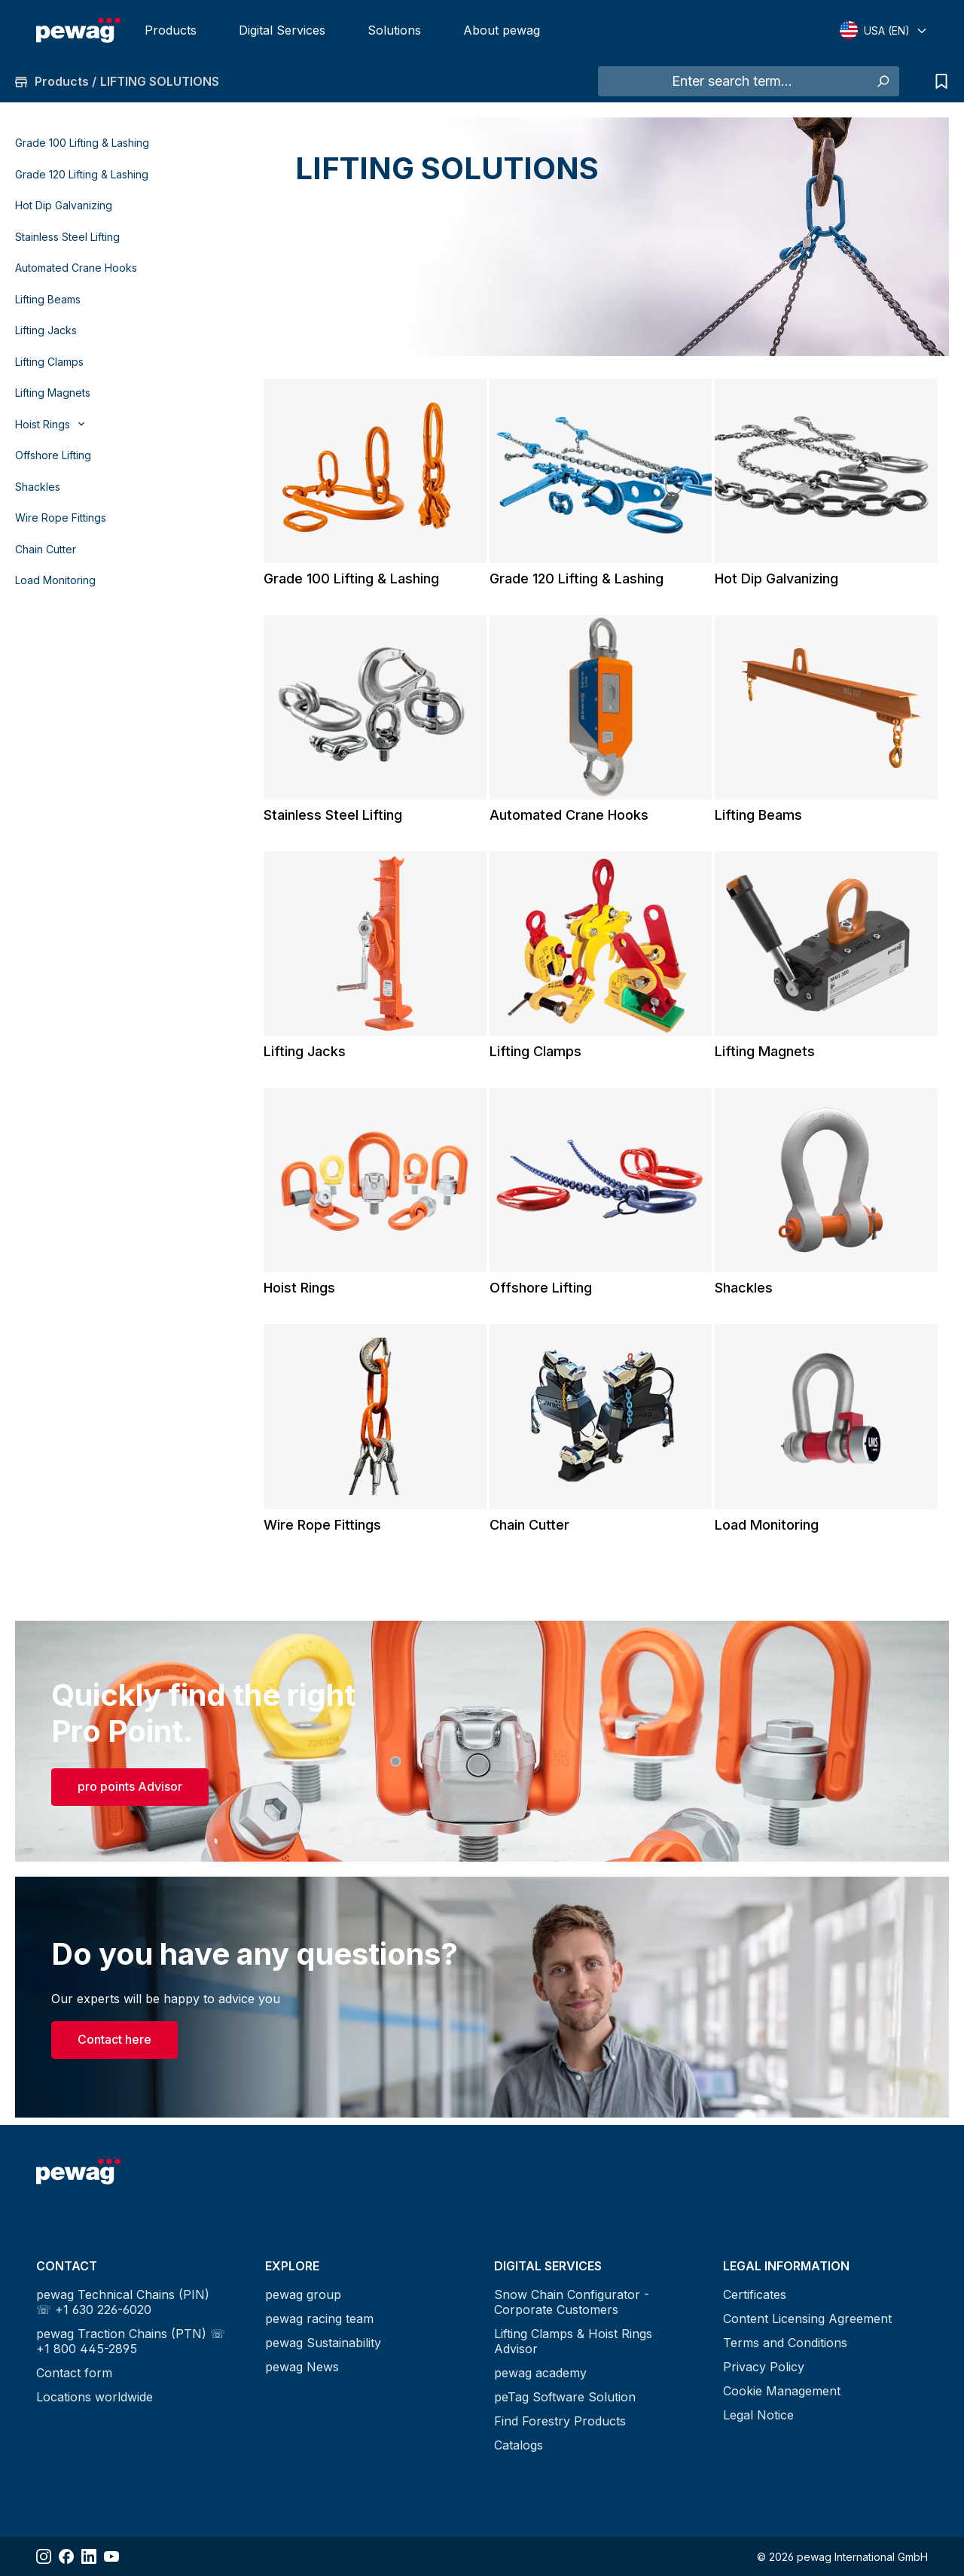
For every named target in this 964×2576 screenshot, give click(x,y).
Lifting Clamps (49, 361)
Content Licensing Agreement (807, 2318)
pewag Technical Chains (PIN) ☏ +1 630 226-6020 (122, 2302)
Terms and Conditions (785, 2342)
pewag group (303, 2294)
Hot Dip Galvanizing (63, 205)
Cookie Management (781, 2390)
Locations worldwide (94, 2396)
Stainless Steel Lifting (67, 236)
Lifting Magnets (52, 392)
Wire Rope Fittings (60, 517)
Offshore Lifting (53, 455)
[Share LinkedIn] (88, 2556)
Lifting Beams (48, 299)
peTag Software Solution (565, 2396)
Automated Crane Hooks (76, 267)
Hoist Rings (299, 1288)
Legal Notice (758, 2414)
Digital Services (282, 30)
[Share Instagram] (43, 2556)
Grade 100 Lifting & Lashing (82, 142)
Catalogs (518, 2445)
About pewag (501, 30)
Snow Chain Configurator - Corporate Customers (571, 2302)
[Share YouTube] (111, 2556)
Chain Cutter (45, 549)
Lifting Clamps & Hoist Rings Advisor (573, 2341)
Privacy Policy (763, 2366)
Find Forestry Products (560, 2420)
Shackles (37, 486)
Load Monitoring (55, 580)
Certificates (754, 2294)
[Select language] (884, 30)
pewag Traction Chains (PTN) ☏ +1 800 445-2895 (130, 2341)
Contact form (74, 2372)
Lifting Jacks (46, 330)
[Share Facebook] (66, 2556)
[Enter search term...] (732, 81)
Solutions (394, 30)
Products (171, 30)
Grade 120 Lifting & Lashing (81, 174)
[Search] (882, 81)
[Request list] (937, 81)
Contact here (114, 2039)
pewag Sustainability (323, 2342)
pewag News (302, 2366)
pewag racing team (319, 2318)
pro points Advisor (130, 1786)
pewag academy (540, 2372)
